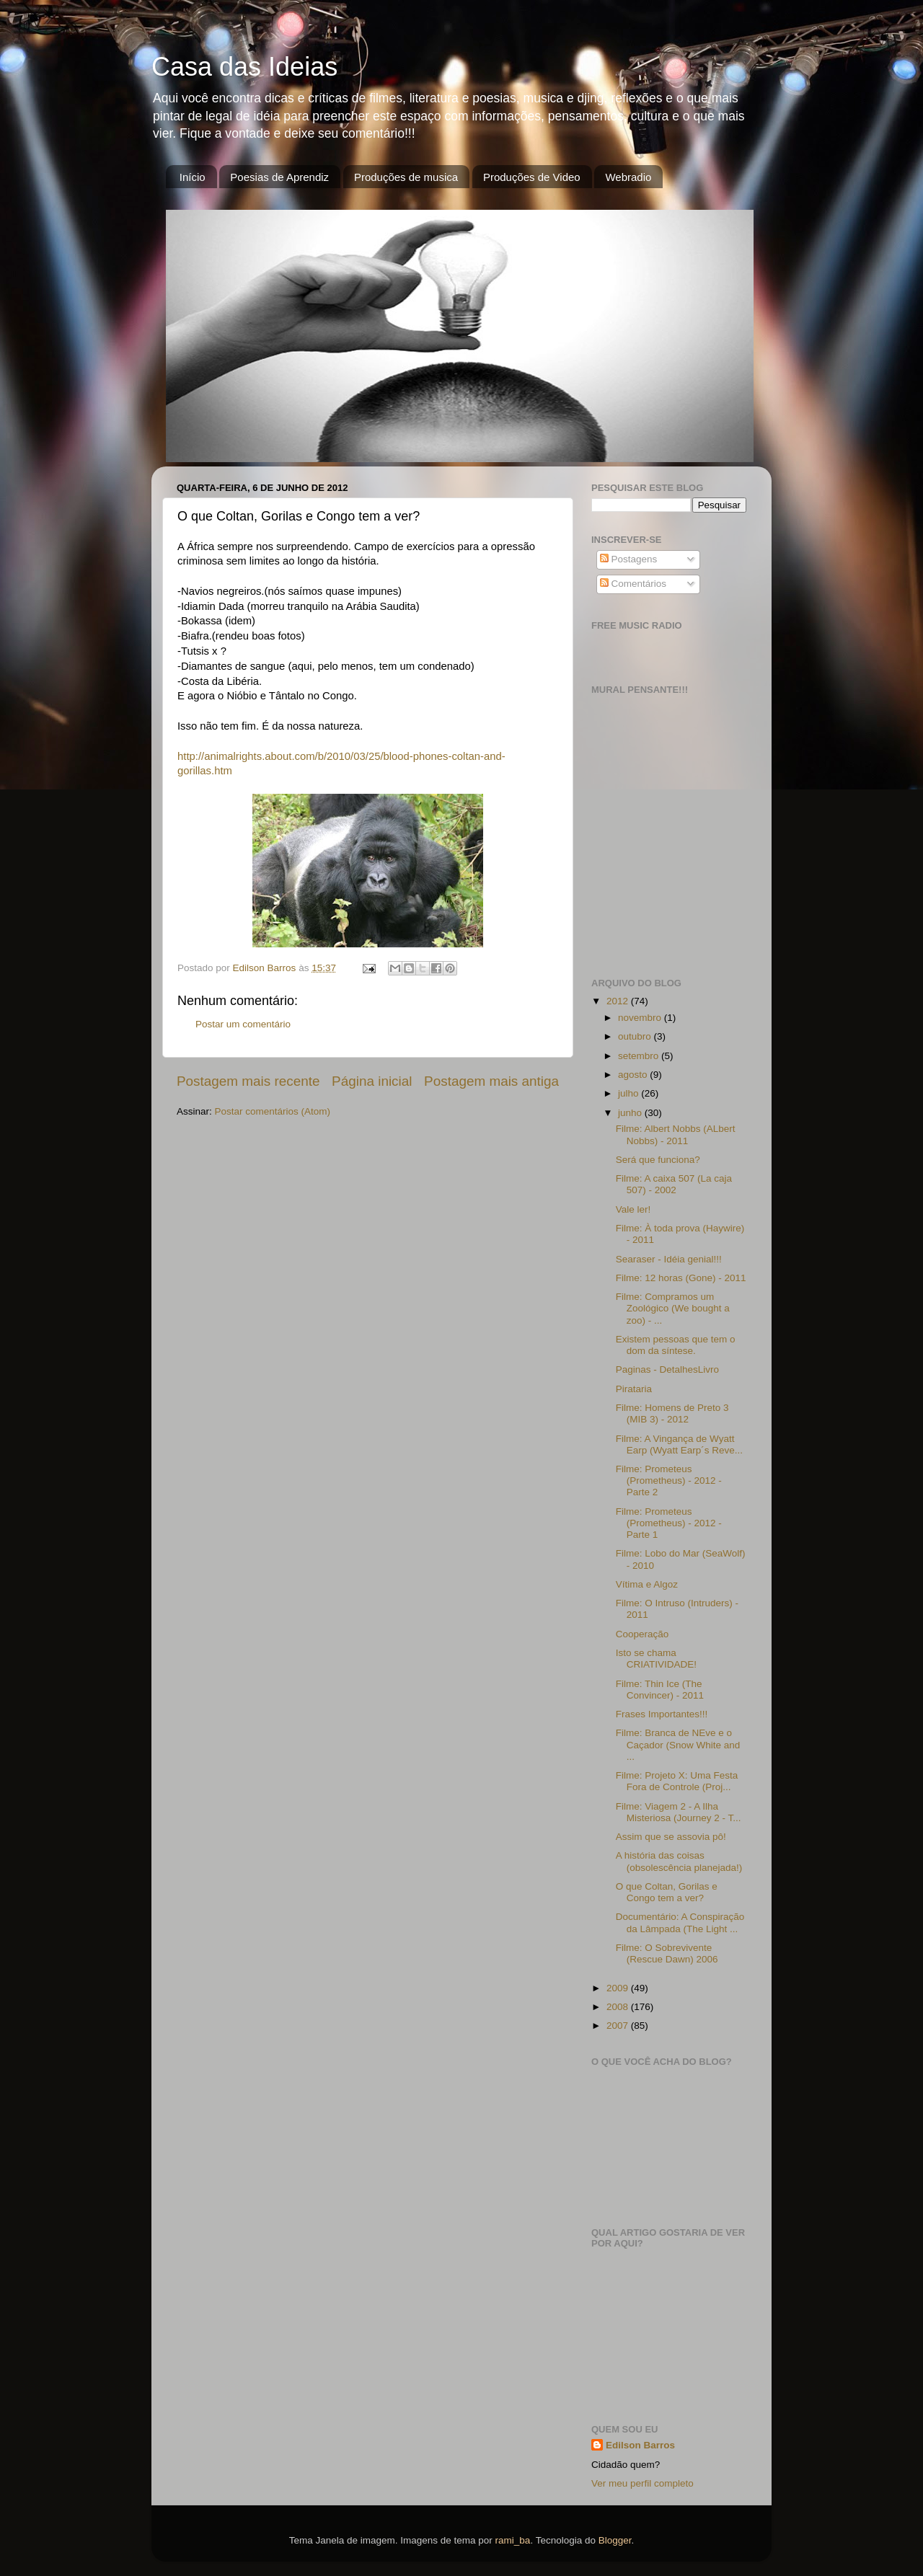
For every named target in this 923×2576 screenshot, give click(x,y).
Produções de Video (531, 177)
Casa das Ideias (244, 66)
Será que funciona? (658, 1159)
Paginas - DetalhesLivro (667, 1369)
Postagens (629, 559)
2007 (618, 2025)
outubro (636, 1036)
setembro (639, 1055)
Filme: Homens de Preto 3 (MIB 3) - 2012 (672, 1413)
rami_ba (513, 2540)
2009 (618, 1988)
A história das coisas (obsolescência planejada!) (679, 1861)
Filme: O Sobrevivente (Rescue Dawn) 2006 (667, 1953)
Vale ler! (633, 1209)
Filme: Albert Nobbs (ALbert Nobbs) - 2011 (676, 1134)
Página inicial (372, 1081)
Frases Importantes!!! (662, 1714)
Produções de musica (406, 177)
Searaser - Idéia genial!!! (669, 1259)
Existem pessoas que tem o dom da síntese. (676, 1345)
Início (193, 177)
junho (631, 1112)
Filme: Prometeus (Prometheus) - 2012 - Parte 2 (669, 1480)
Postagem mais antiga (491, 1081)
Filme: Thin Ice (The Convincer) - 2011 (660, 1689)
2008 (618, 2006)
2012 (618, 1001)
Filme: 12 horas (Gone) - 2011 (681, 1277)
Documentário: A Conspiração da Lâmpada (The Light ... (680, 1922)
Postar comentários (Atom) (273, 1111)
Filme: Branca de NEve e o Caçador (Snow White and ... (678, 1744)
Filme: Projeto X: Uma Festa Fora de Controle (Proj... (677, 1781)
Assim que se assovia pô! (671, 1836)
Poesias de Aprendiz (279, 177)
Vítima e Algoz (647, 1584)
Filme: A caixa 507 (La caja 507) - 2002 (674, 1184)
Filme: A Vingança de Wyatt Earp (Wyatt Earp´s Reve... (679, 1444)
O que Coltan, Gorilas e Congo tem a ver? (666, 1892)
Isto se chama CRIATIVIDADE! (656, 1658)
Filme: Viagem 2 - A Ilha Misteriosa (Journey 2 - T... (678, 1812)
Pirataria (634, 1389)
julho (629, 1093)
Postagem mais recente (248, 1081)
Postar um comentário (243, 1024)
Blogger (615, 2540)
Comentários (633, 583)
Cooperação (642, 1634)
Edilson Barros (640, 2445)
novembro (641, 1017)
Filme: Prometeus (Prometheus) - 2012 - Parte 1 (669, 1523)
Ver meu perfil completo (642, 2483)
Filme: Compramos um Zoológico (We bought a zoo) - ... (673, 1308)
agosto (634, 1074)
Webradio (628, 177)
